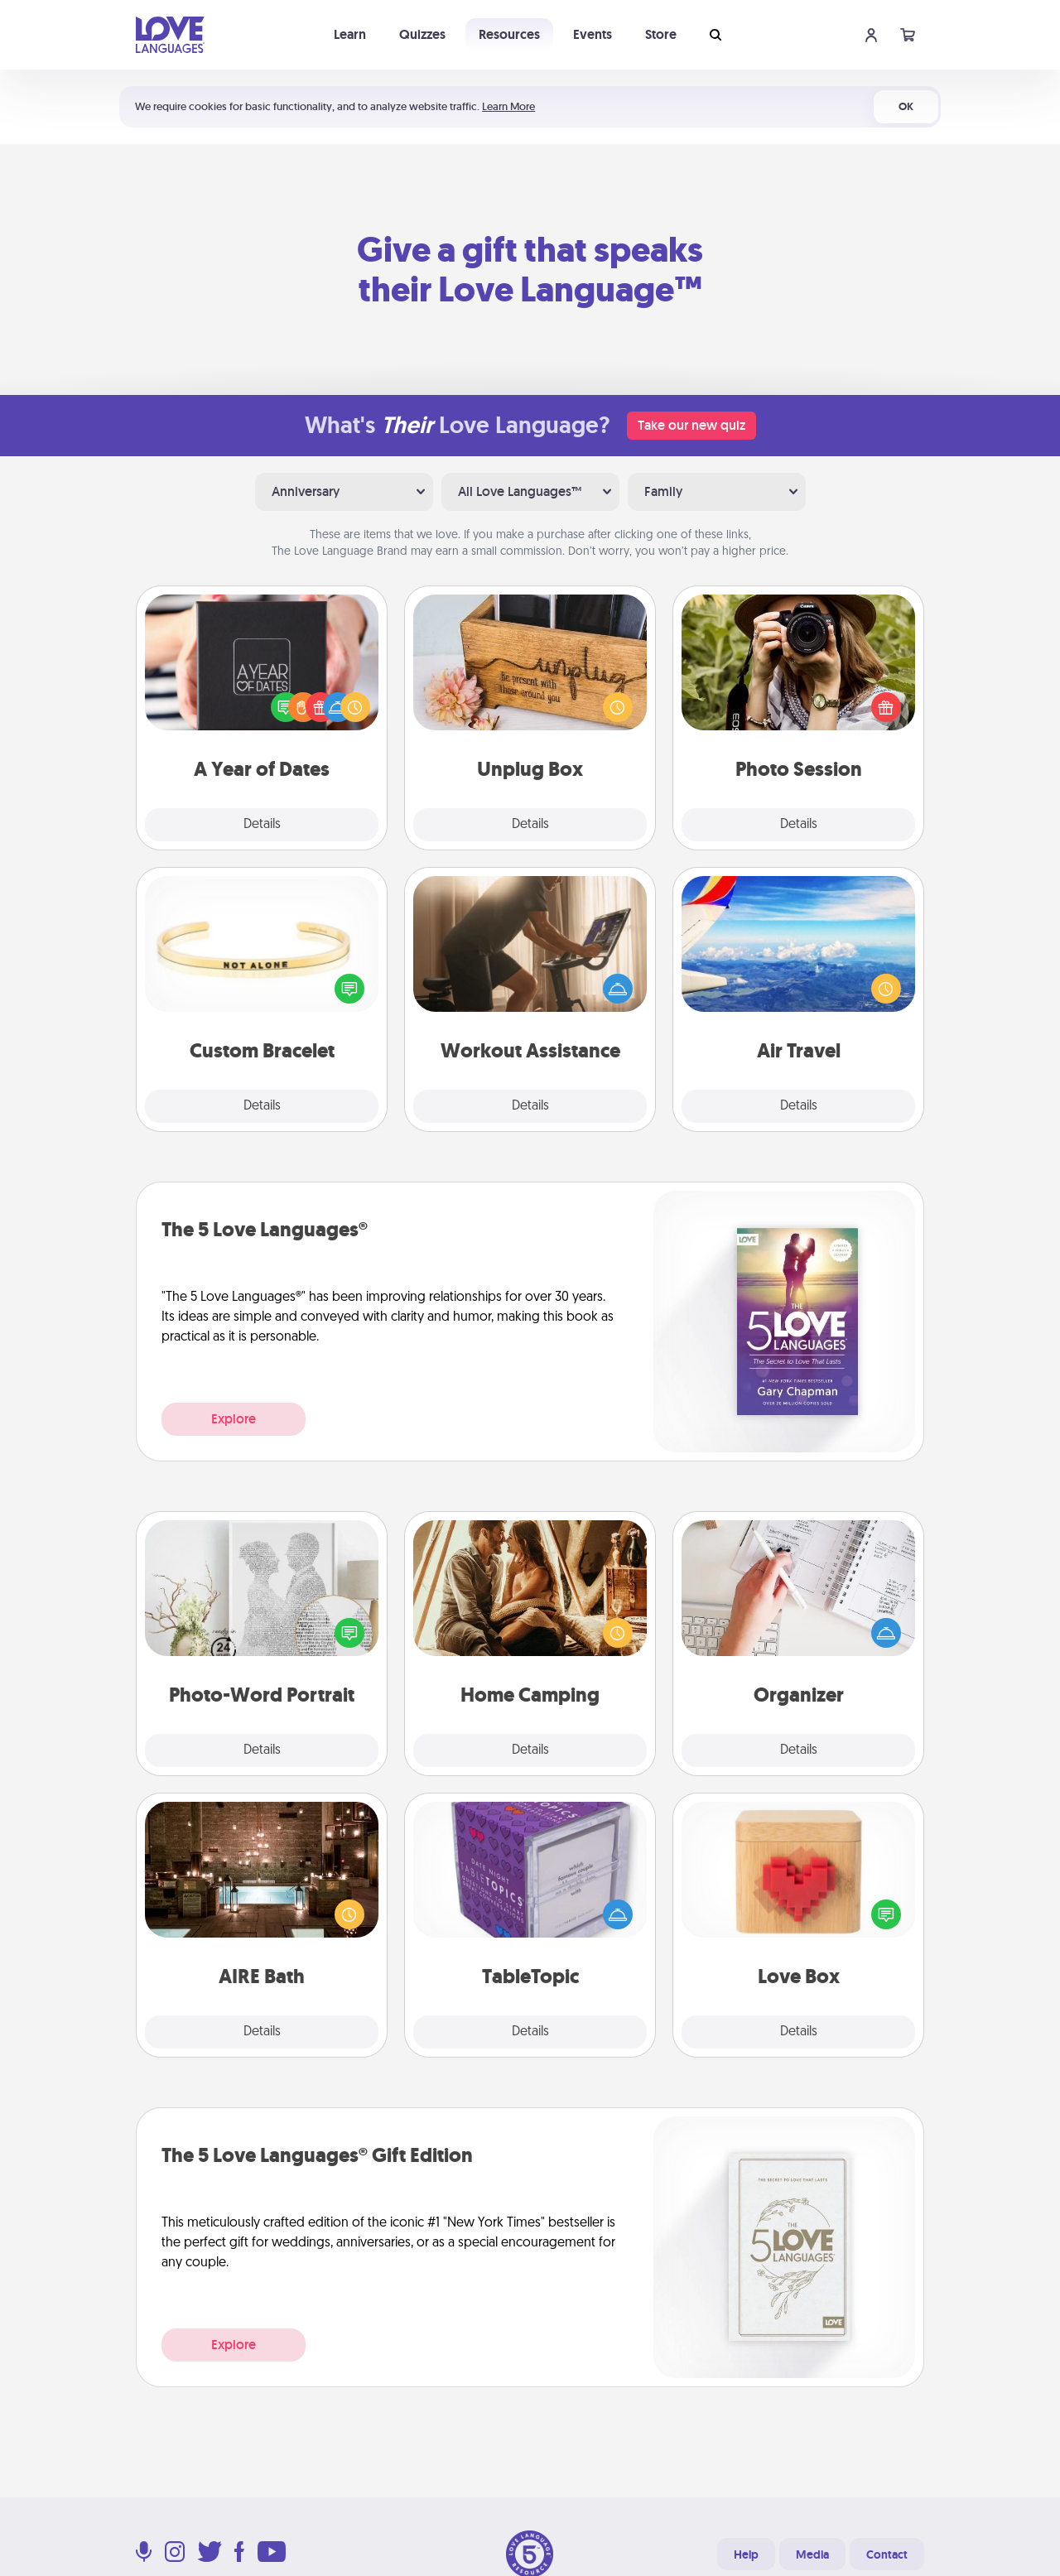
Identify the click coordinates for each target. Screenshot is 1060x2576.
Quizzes (422, 34)
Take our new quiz (691, 425)
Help (746, 2554)
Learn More (508, 106)
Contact (887, 2554)
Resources (509, 34)
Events (592, 34)
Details (262, 824)
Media (812, 2554)
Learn (350, 34)
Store (661, 34)
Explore (233, 1419)
